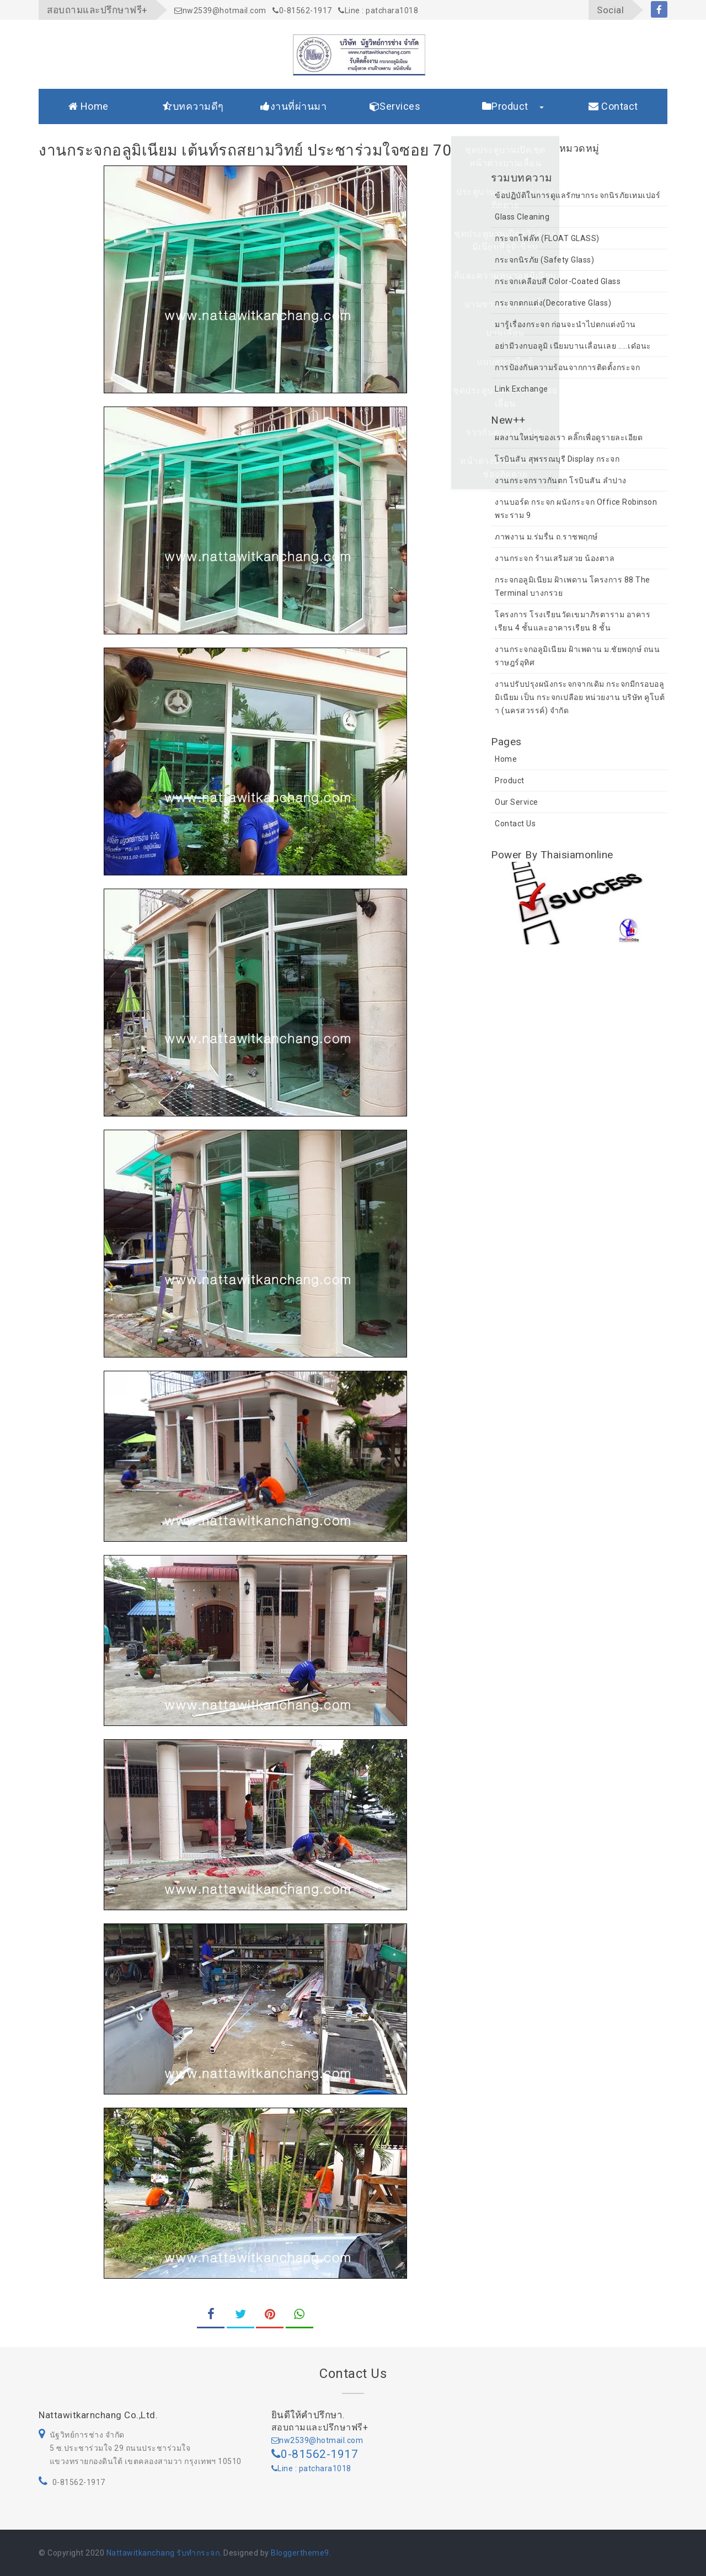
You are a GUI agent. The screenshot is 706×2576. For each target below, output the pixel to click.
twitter (240, 2318)
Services (395, 106)
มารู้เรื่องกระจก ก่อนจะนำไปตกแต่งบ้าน (565, 324)
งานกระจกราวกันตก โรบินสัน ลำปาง (561, 480)
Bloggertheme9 (300, 2552)
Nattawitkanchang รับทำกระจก (163, 2552)
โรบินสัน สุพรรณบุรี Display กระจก (557, 459)
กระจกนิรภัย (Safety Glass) (544, 259)
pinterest (270, 2318)
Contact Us (515, 823)
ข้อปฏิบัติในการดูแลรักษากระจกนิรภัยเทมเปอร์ (577, 195)
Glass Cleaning (522, 216)
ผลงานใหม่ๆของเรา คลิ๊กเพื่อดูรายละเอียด (569, 437)
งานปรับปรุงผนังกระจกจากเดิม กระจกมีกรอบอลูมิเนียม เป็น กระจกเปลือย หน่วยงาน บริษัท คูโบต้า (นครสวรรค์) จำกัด (580, 697)
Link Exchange (521, 388)
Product (505, 106)
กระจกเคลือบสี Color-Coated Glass (558, 281)
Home (88, 106)
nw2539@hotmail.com (220, 10)
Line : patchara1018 (378, 10)
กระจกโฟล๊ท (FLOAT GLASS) (547, 238)
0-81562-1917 (302, 10)
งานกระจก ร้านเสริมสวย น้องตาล (554, 558)
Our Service (516, 802)
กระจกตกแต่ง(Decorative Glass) (553, 302)
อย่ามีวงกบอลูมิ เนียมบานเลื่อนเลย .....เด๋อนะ (573, 345)
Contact (613, 106)
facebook (659, 11)
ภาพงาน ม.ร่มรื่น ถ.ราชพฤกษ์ (546, 536)
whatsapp (299, 2318)
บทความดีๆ (193, 106)
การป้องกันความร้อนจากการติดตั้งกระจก (567, 367)
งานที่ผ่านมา (293, 106)
